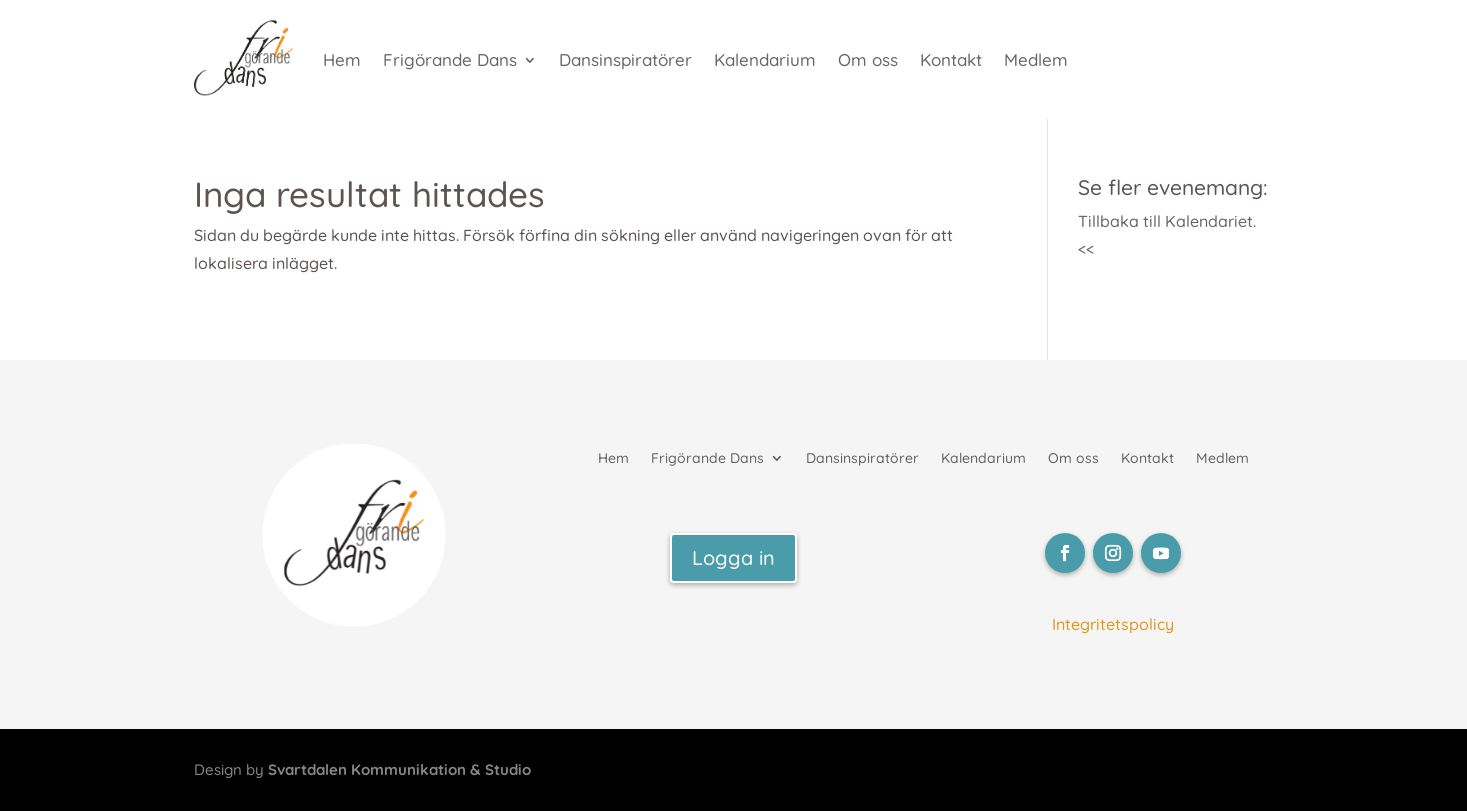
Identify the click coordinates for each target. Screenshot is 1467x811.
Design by (362, 769)
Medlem (1036, 59)
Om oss (868, 59)
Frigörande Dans (450, 59)
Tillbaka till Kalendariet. (1167, 221)
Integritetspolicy (1113, 624)
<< (1086, 249)
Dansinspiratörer (625, 59)
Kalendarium (765, 59)
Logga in (733, 557)
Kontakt (951, 59)
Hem (342, 59)
